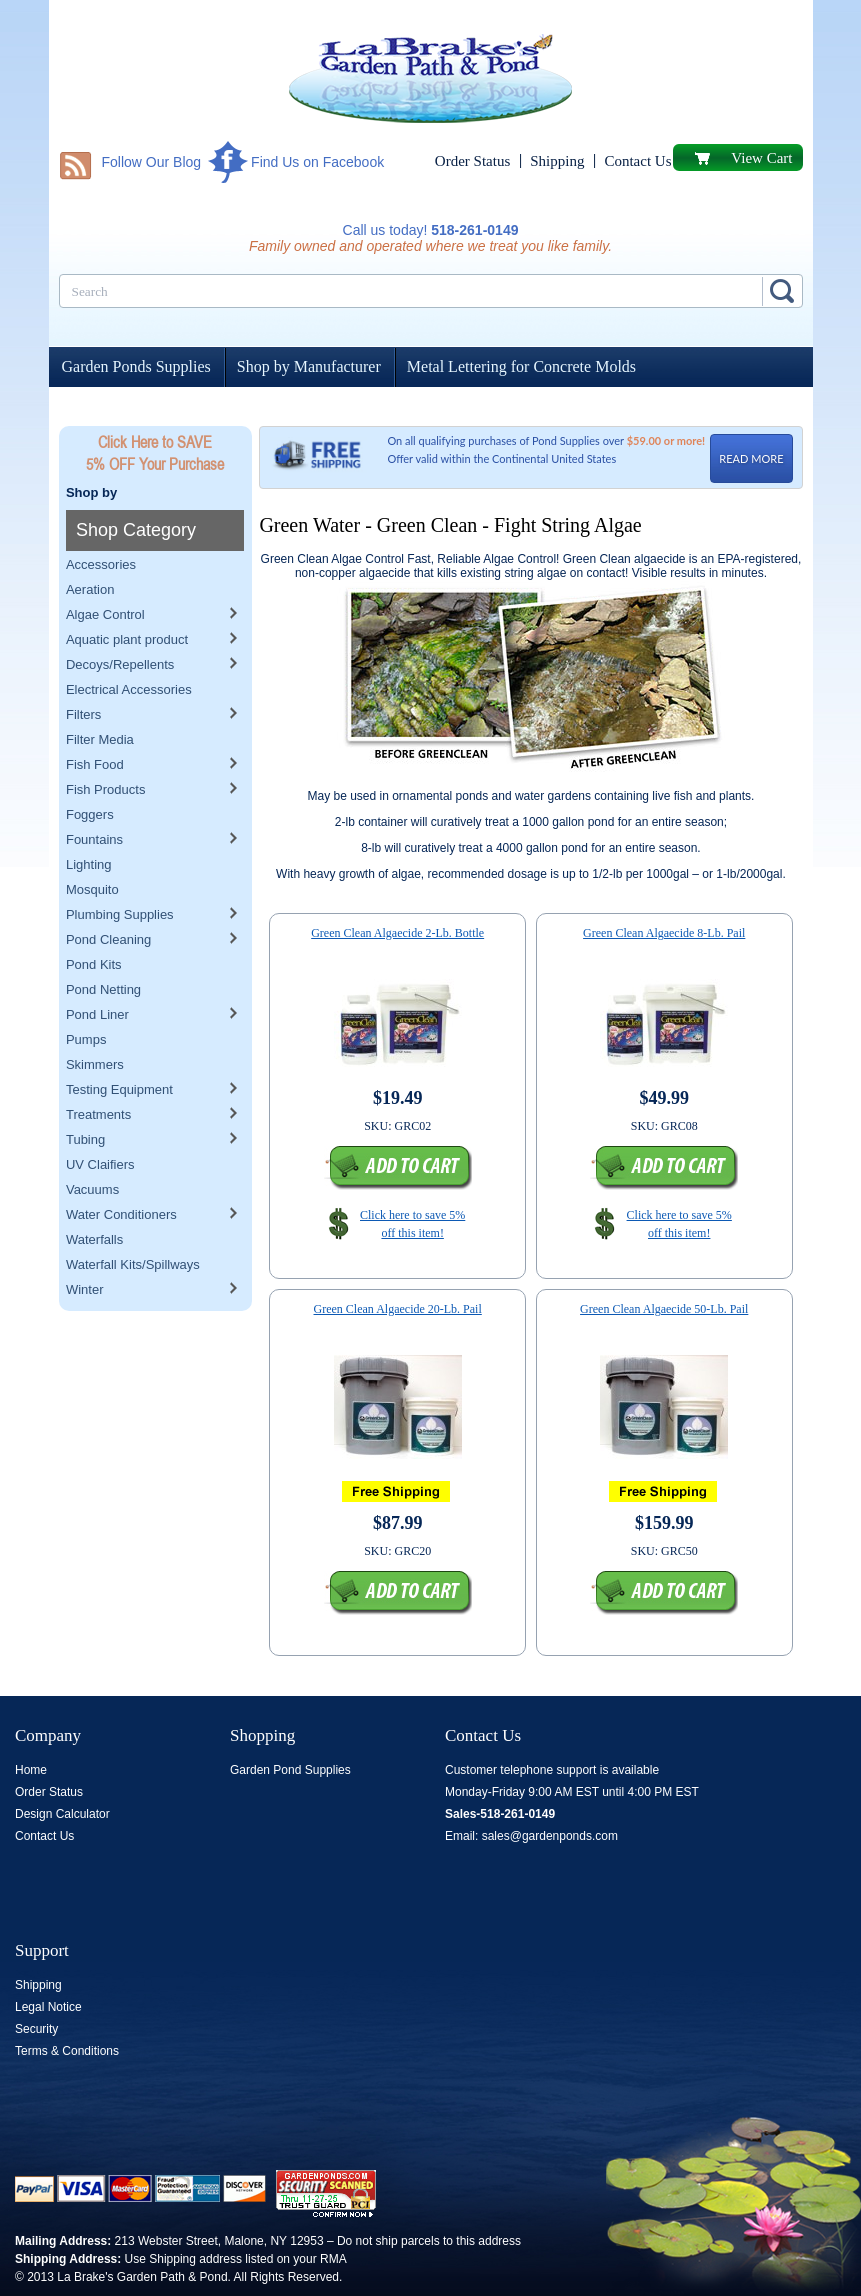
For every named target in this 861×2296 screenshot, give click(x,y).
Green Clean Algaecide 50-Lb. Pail (664, 1309)
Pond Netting (103, 948)
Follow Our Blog (152, 162)
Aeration (90, 548)
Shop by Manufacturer (309, 366)
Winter (85, 1248)
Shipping (557, 161)
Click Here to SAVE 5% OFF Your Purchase (155, 453)
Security (36, 2029)
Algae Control (105, 573)
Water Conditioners (121, 1173)
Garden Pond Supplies (290, 1770)
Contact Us (637, 161)
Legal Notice (48, 2007)
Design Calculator (62, 1814)
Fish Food (95, 723)
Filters (83, 673)
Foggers (90, 773)
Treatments (98, 1073)
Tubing (85, 1098)
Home (31, 1770)
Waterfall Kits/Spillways (133, 1223)
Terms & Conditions (67, 2051)
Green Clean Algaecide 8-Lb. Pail (664, 933)
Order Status (472, 161)
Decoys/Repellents (120, 623)
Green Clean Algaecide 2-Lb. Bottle (397, 933)
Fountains (94, 798)
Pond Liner (97, 973)
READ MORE (751, 458)
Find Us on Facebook (317, 162)
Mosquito (92, 848)
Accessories (101, 523)
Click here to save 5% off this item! (412, 1224)
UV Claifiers (100, 1123)
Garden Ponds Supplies (136, 366)
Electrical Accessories (129, 648)
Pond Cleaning (108, 898)
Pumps (86, 998)
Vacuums (92, 1148)
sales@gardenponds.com (550, 1836)
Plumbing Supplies (120, 873)
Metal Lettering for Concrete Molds (521, 366)
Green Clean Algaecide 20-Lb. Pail (398, 1309)
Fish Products (105, 748)
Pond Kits (94, 923)
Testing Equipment (119, 1048)
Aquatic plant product (127, 598)
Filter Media (100, 698)
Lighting (89, 823)
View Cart (761, 158)
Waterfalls (94, 1198)
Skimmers (95, 1023)
